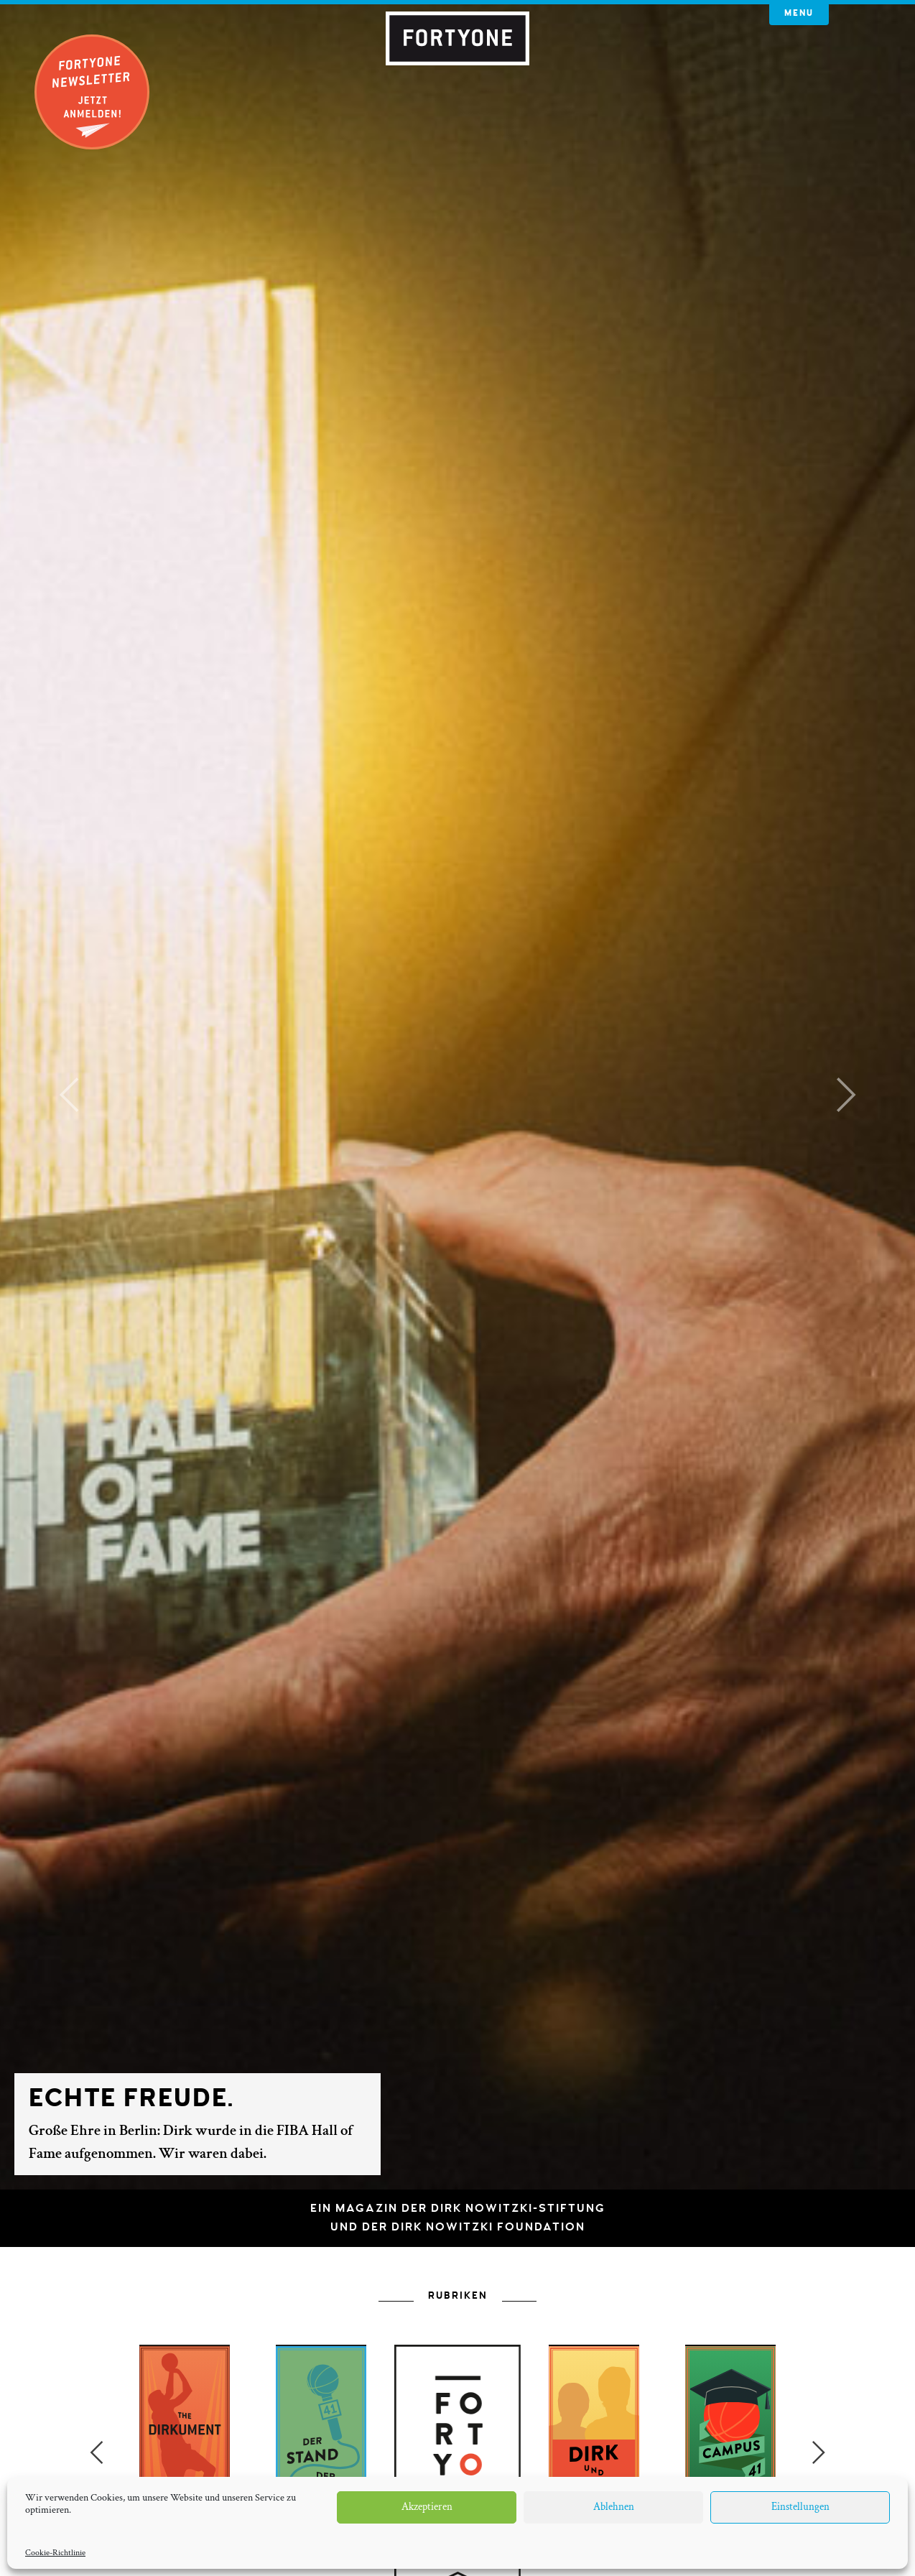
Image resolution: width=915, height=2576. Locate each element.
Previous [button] (96, 2452)
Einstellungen (800, 2507)
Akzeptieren (426, 2507)
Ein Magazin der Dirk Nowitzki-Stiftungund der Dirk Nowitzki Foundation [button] (457, 2217)
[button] (68, 1095)
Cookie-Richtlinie (55, 2552)
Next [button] (818, 2452)
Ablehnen (613, 2507)
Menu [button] (799, 13)
